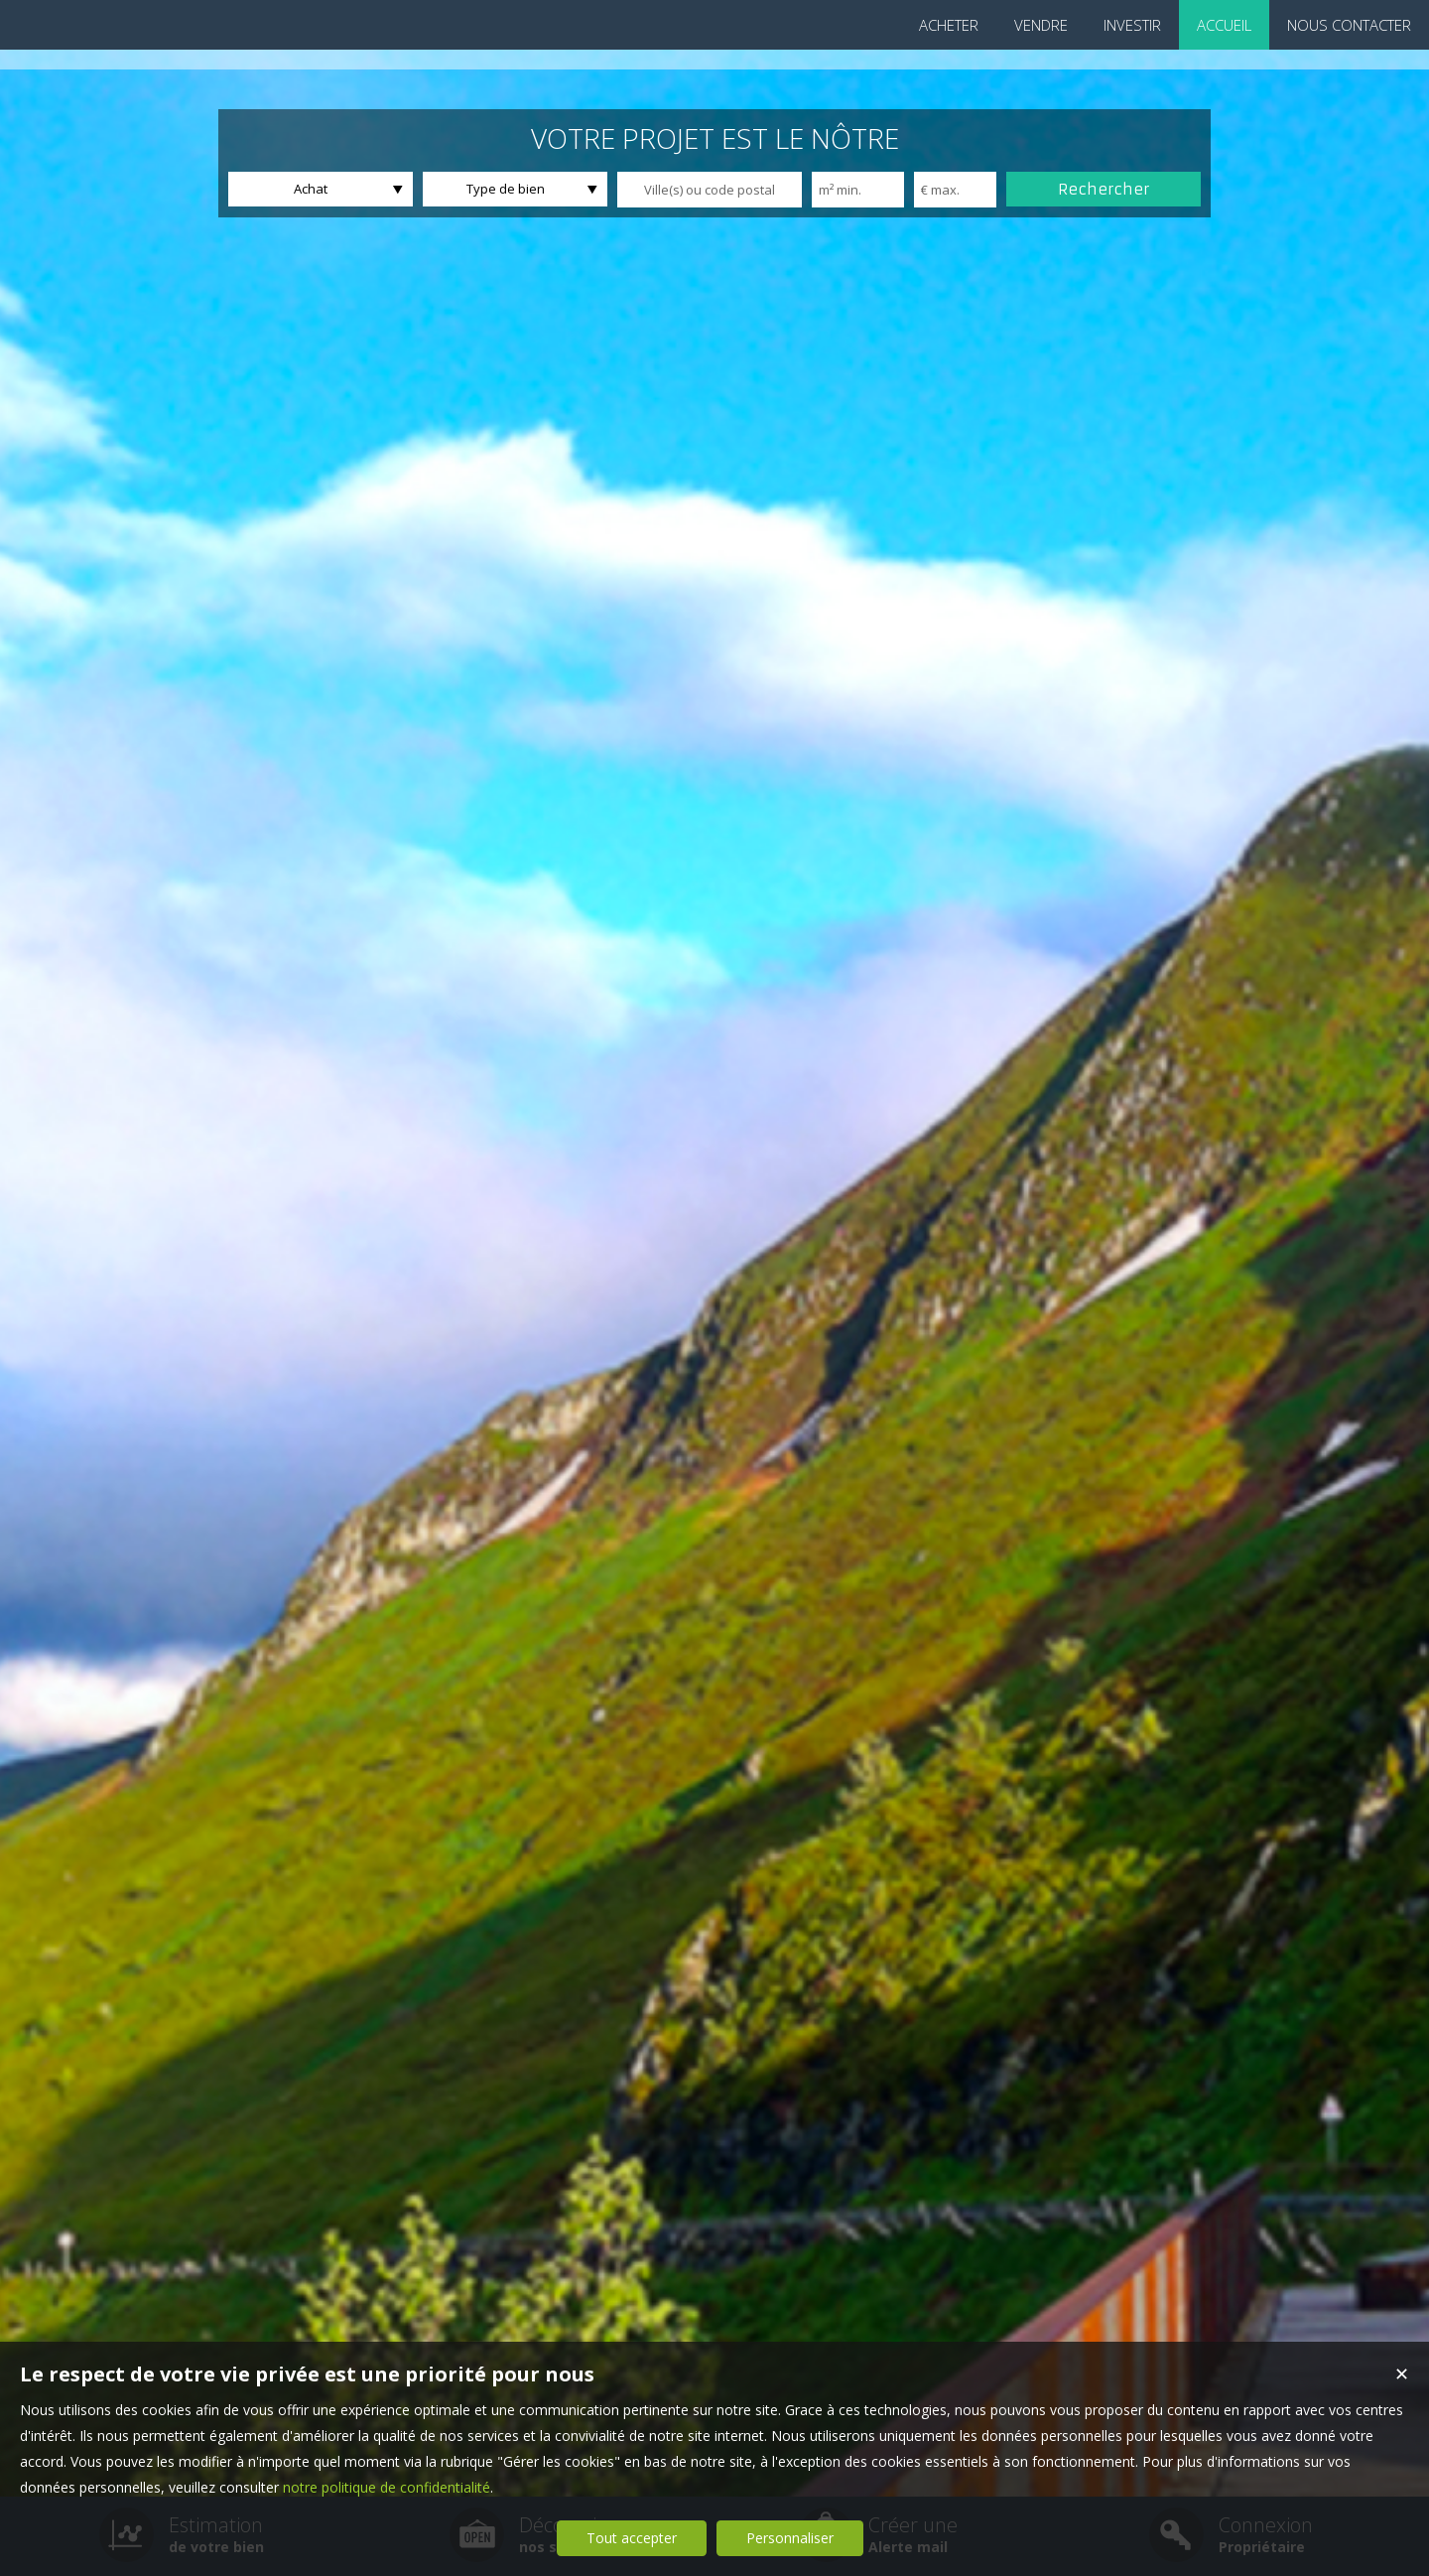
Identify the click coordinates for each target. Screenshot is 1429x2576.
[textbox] (709, 189)
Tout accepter (631, 2537)
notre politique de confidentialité (386, 2487)
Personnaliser (790, 2537)
